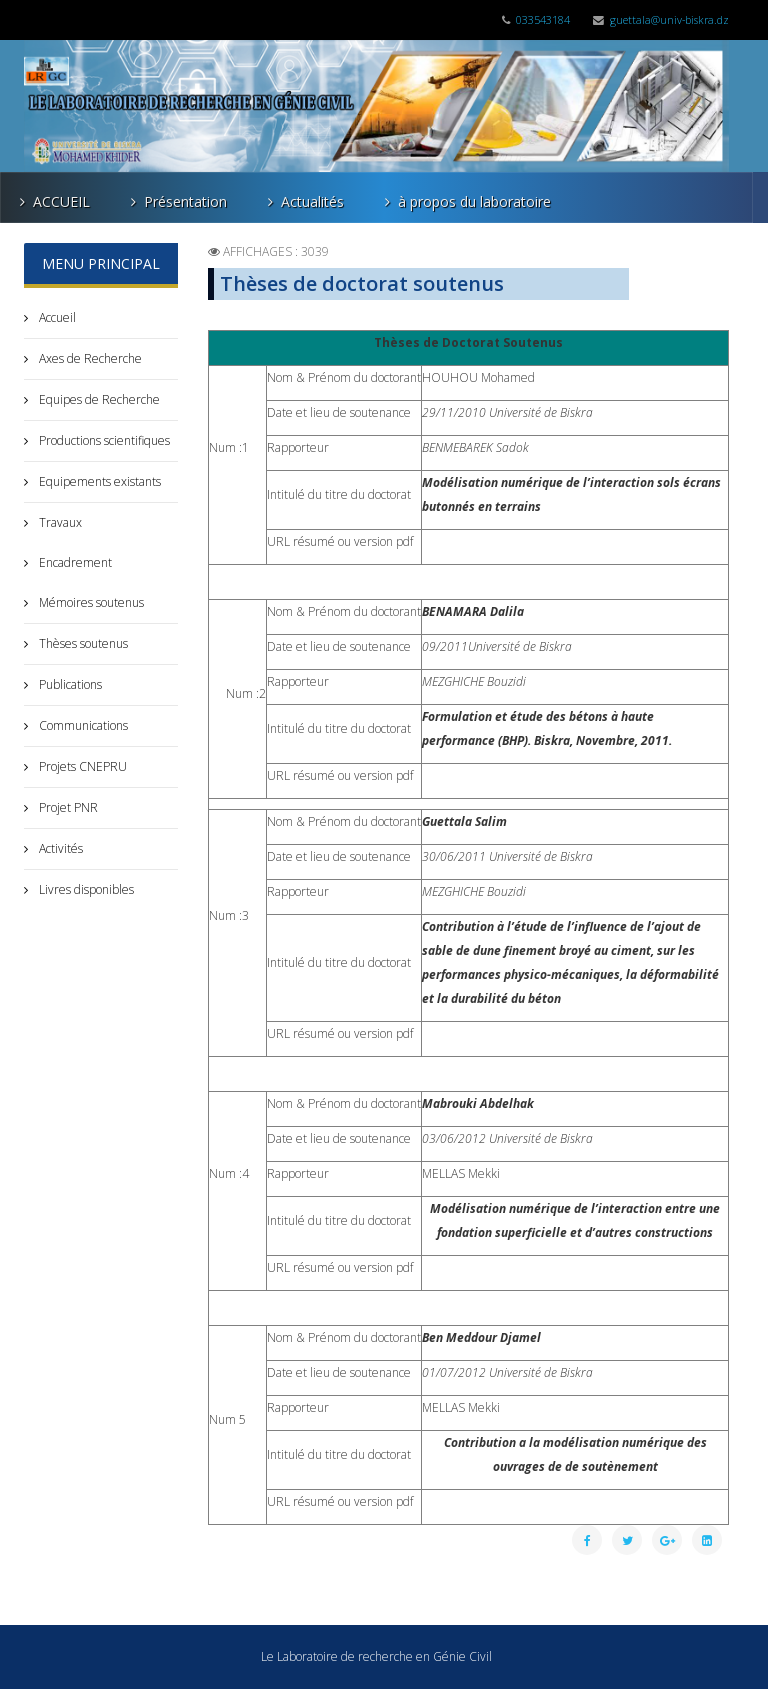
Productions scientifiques (103, 440)
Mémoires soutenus (90, 602)
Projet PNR (67, 807)
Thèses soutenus (82, 643)
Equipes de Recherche (98, 399)
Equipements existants (98, 481)
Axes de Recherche (89, 358)
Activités (59, 848)
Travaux (59, 522)
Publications (69, 684)
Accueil (56, 317)
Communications (82, 725)
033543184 (543, 19)
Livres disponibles (85, 889)
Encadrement (74, 562)
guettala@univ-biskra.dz (669, 19)
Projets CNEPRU (81, 766)
